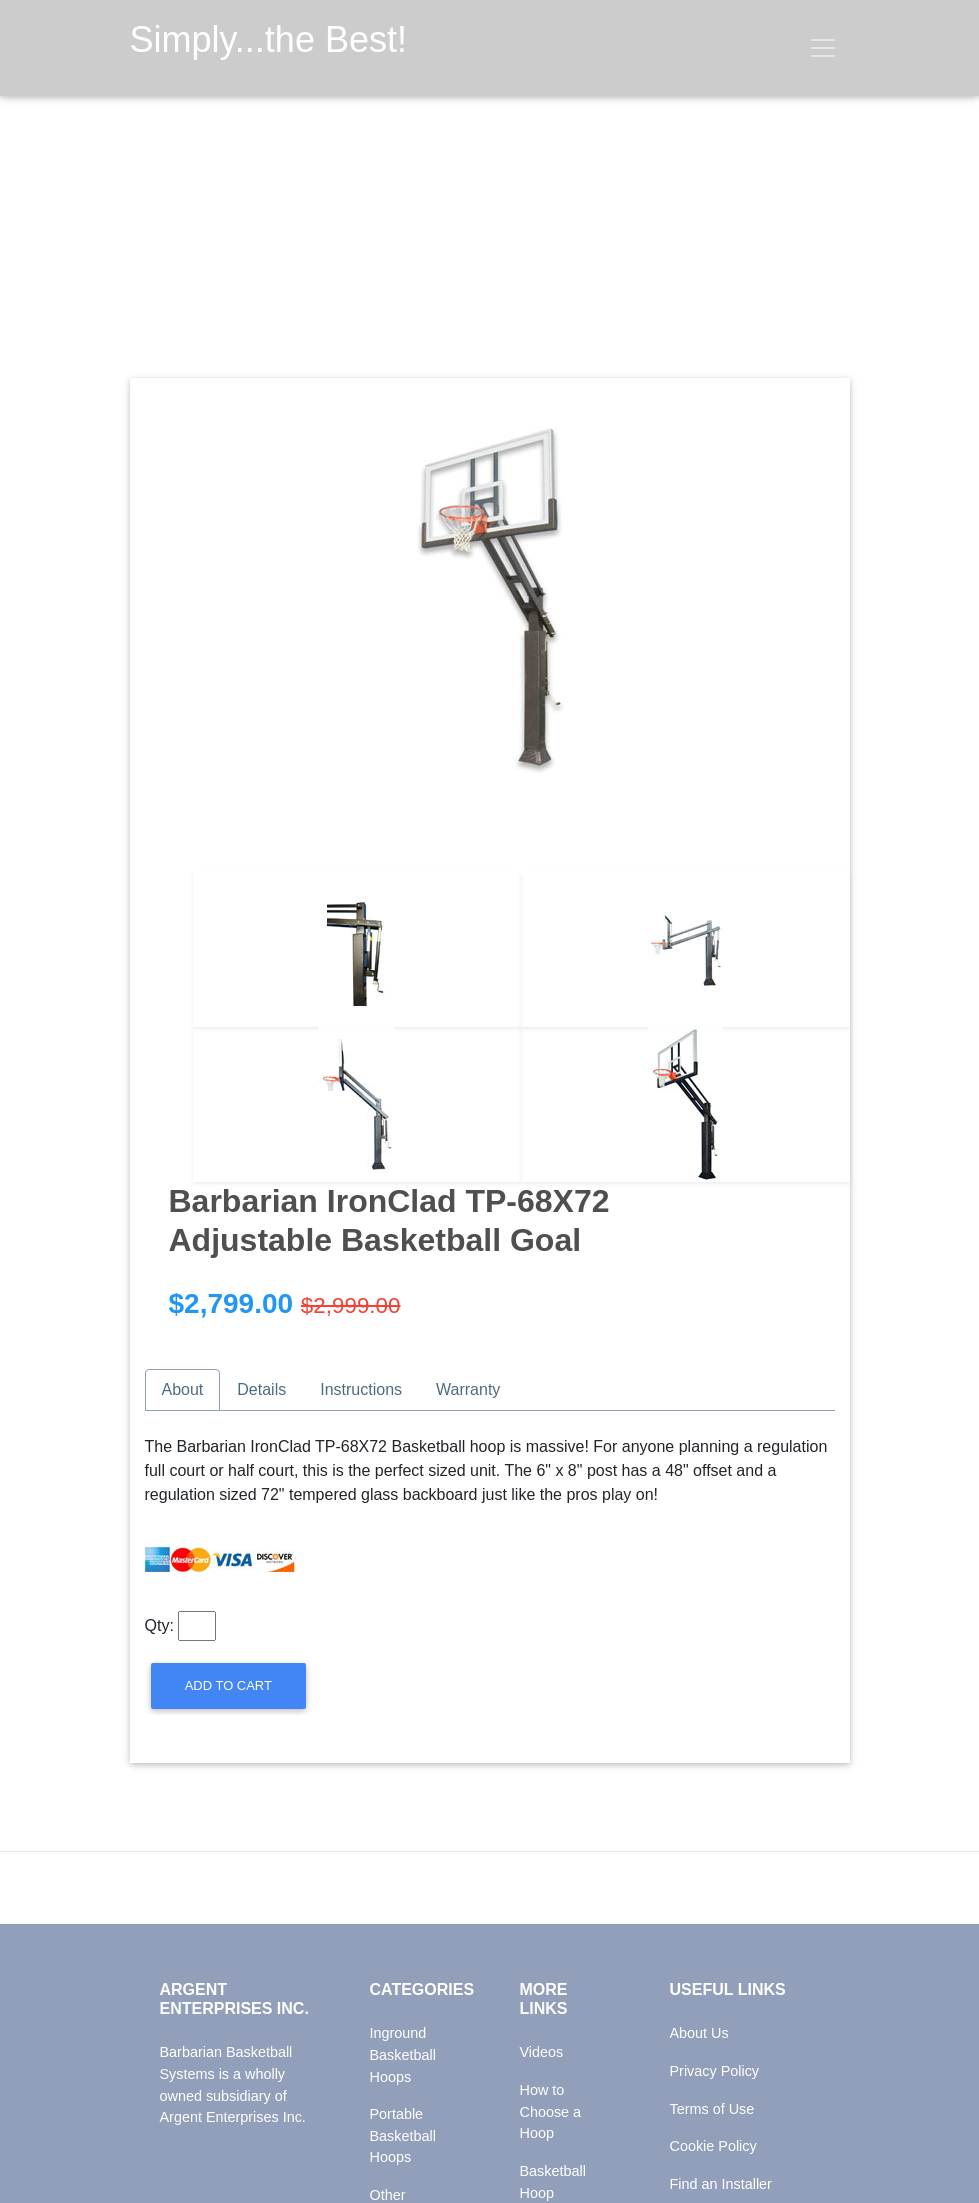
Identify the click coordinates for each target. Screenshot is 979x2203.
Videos (542, 2052)
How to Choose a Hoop (551, 2111)
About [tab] (183, 1389)
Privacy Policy (715, 2071)
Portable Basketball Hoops (403, 2135)
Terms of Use (712, 2109)
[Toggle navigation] (823, 48)
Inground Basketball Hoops (403, 2054)
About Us (699, 2033)
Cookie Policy (713, 2146)
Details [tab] (261, 1389)
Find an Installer (721, 2184)
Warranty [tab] (468, 1389)
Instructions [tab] (361, 1389)
